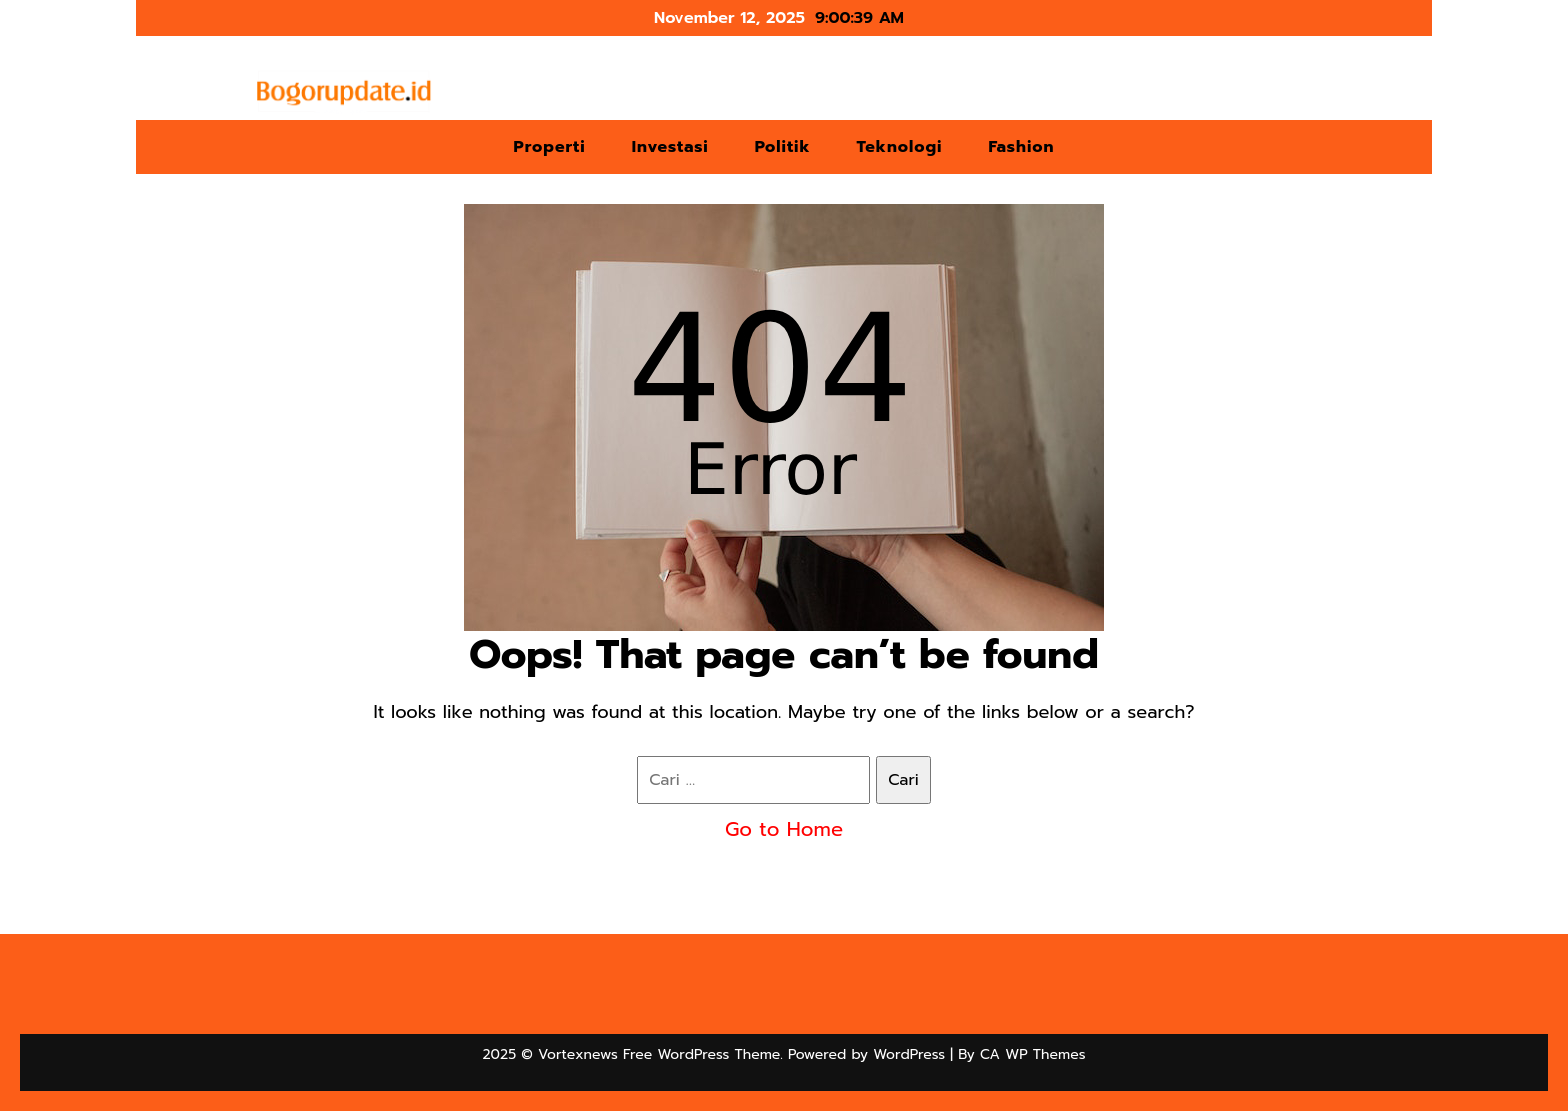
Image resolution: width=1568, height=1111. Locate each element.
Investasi (670, 147)
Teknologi (900, 147)
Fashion (1021, 147)
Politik (783, 147)
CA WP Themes (1032, 1054)
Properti (549, 147)
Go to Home (784, 829)
